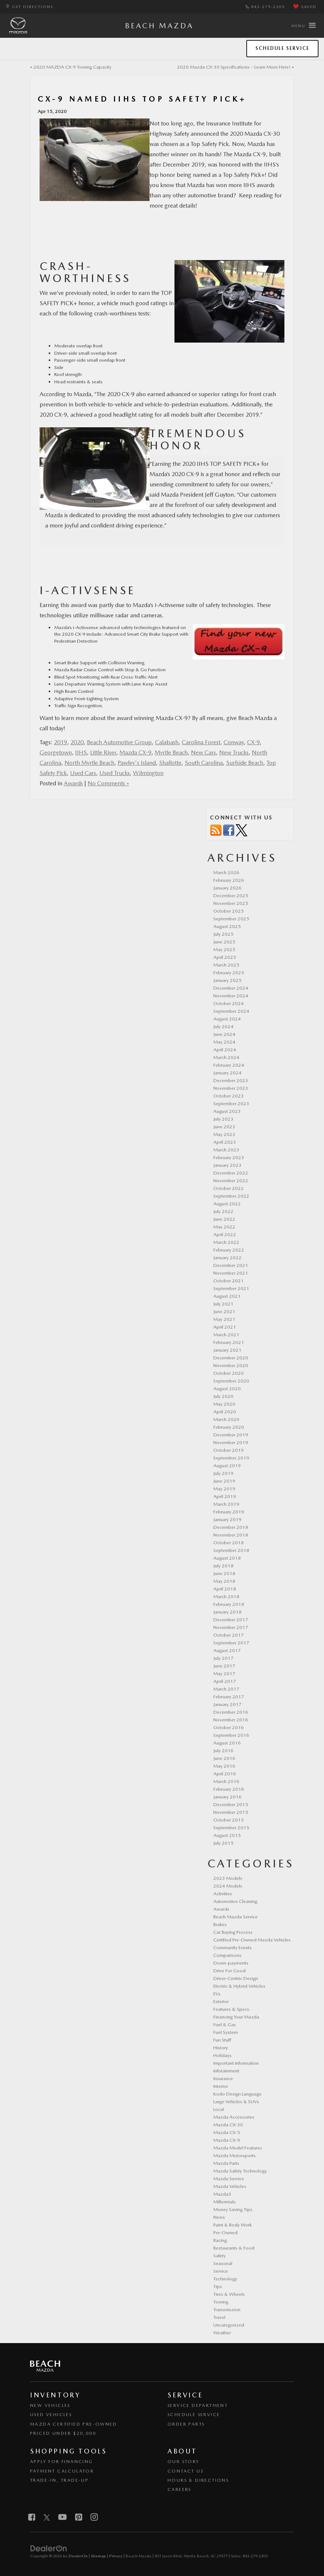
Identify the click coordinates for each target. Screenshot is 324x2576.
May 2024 (224, 1042)
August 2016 (227, 1743)
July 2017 (223, 1658)
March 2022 (226, 1242)
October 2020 (228, 1373)
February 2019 (228, 1511)
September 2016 (231, 1735)
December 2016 (230, 1712)
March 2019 (226, 1504)
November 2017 (230, 1627)
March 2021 (226, 1334)
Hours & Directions (198, 2480)
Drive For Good (229, 1970)
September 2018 (231, 1550)
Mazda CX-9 (135, 752)
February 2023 (228, 1157)
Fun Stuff (222, 2040)
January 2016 (227, 1796)
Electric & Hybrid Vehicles (239, 1986)
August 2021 (227, 1296)
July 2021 (223, 1304)
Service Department (197, 2405)
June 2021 (224, 1311)
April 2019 (224, 1496)
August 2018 (227, 1558)
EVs (217, 1993)
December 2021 (230, 1265)
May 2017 (224, 1673)
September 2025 (231, 918)
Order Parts (186, 2424)
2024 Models (227, 1886)
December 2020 (230, 1357)
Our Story (183, 2461)
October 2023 (228, 1096)
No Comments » (108, 783)
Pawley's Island (137, 762)
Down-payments (230, 1963)
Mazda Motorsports (234, 2155)
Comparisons (227, 1955)
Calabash (166, 742)
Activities (222, 1893)
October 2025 (228, 911)
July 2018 (223, 1565)
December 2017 (230, 1619)
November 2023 (230, 1088)
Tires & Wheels (229, 2294)
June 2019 (224, 1481)
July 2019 (223, 1473)
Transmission (226, 2309)
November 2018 (230, 1535)
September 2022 (231, 1196)
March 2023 (226, 1149)
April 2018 (224, 1589)
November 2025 (230, 903)
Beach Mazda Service (235, 1916)
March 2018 (226, 1596)
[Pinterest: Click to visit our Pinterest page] (78, 2517)
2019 (60, 742)
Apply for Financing (61, 2461)
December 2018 (230, 1527)
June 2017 (224, 1666)
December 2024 (230, 988)
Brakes (220, 1924)
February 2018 (228, 1604)
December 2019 (230, 1434)
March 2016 (226, 1781)
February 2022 (228, 1250)
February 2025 (228, 972)
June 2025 (224, 941)
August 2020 (227, 1388)
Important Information (236, 2063)
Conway (234, 742)
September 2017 (231, 1642)
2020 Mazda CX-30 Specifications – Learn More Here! (234, 67)
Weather (222, 2332)
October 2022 (228, 1188)
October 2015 (228, 1820)
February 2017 (228, 1696)
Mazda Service (228, 2178)
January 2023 (227, 1165)
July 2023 (223, 1119)
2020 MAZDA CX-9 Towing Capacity (72, 67)
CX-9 (253, 742)
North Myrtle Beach (89, 762)
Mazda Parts (226, 2163)
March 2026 (226, 872)
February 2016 (228, 1789)
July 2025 (223, 934)
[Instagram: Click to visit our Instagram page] (94, 2517)
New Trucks (233, 752)
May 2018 (224, 1581)
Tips (217, 2286)
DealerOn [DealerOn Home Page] (78, 2555)
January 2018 (227, 1612)
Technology (225, 2278)
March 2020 (226, 1419)
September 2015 (231, 1827)
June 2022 (224, 1219)
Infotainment (226, 2070)
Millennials (224, 2201)
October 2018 (228, 1542)
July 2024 (223, 1026)
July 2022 (223, 1211)
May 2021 (224, 1319)
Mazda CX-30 (228, 2124)
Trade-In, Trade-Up (59, 2480)
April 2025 (224, 957)
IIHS (81, 752)
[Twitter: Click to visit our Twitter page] (47, 2517)
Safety (219, 2255)
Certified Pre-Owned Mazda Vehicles (252, 1940)
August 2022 (227, 1203)
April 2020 (224, 1411)
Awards (73, 783)
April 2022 (224, 1234)
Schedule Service (282, 48)
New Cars (203, 752)
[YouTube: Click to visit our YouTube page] (62, 2517)
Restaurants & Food (233, 2248)
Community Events (232, 1947)
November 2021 (230, 1273)
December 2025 (230, 895)
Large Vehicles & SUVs (236, 2101)
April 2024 (224, 1049)
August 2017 (227, 1650)
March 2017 (226, 1689)
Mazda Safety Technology (240, 2171)
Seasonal (222, 2263)
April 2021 (224, 1327)
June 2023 (224, 1126)
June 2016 (224, 1758)
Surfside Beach (244, 762)
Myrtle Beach (171, 752)
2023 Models (227, 1878)
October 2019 (228, 1450)
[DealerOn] (48, 2548)
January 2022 (227, 1257)
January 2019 (227, 1519)
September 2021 (231, 1288)
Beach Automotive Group (119, 742)
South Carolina (204, 762)
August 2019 (227, 1465)
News (219, 2217)
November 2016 (230, 1719)
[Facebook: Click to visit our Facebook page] (31, 2517)
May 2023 (224, 1134)
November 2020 (230, 1365)
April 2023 (224, 1142)
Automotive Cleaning (235, 1901)
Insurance (223, 2078)
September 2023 (231, 1103)
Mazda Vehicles (229, 2186)
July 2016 (223, 1750)
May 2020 (224, 1404)
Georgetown (56, 752)
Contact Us (185, 2471)
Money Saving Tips (233, 2209)
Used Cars (83, 773)
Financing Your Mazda (236, 2017)
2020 (77, 742)
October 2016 (228, 1727)
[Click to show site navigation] (303, 26)
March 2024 (226, 1057)
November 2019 (230, 1442)
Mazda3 (222, 2194)
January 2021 (227, 1350)
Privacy (115, 2555)
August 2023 (227, 1111)
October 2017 (228, 1635)
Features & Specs (231, 2009)
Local (218, 2109)
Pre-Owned (225, 2232)
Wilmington (148, 773)
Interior (220, 2086)
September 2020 (231, 1381)
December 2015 (230, 1804)
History (220, 2047)
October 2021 (228, 1280)
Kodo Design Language (237, 2094)
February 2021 (228, 1342)
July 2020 (223, 1396)
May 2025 (224, 949)
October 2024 (228, 1003)
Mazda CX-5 (226, 2132)
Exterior (221, 2001)
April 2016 (224, 1773)
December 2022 (230, 1173)
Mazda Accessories (233, 2117)
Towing (220, 2302)
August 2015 (227, 1835)
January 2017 (227, 1704)
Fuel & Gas (224, 2024)
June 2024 (224, 1034)
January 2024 (227, 1072)
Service (220, 2271)
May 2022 (224, 1226)
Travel (219, 2317)
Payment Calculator (62, 2471)
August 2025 (227, 926)
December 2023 (230, 1080)
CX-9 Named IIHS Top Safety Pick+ (142, 99)
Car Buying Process (233, 1932)
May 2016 (224, 1766)
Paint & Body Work (232, 2225)
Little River (103, 752)
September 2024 (231, 1011)
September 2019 (231, 1458)
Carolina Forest (201, 742)
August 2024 (227, 1019)
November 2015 (230, 1812)
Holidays (222, 2055)
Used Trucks (114, 773)
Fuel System (225, 2032)
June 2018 (224, 1573)
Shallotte (170, 762)
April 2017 (224, 1681)
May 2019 (224, 1488)
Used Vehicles (51, 2414)
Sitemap (98, 2555)
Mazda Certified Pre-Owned (73, 2424)
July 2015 (223, 1843)
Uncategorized (228, 2325)
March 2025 (226, 965)
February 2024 (228, 1065)
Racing (220, 2240)
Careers (179, 2489)
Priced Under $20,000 (63, 2433)
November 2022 (230, 1180)
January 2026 (227, 888)
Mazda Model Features (237, 2148)
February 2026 (228, 880)
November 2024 (230, 995)
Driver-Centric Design (235, 1978)
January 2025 (227, 980)
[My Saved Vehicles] (305, 7)
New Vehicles (50, 2405)
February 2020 (228, 1427)
